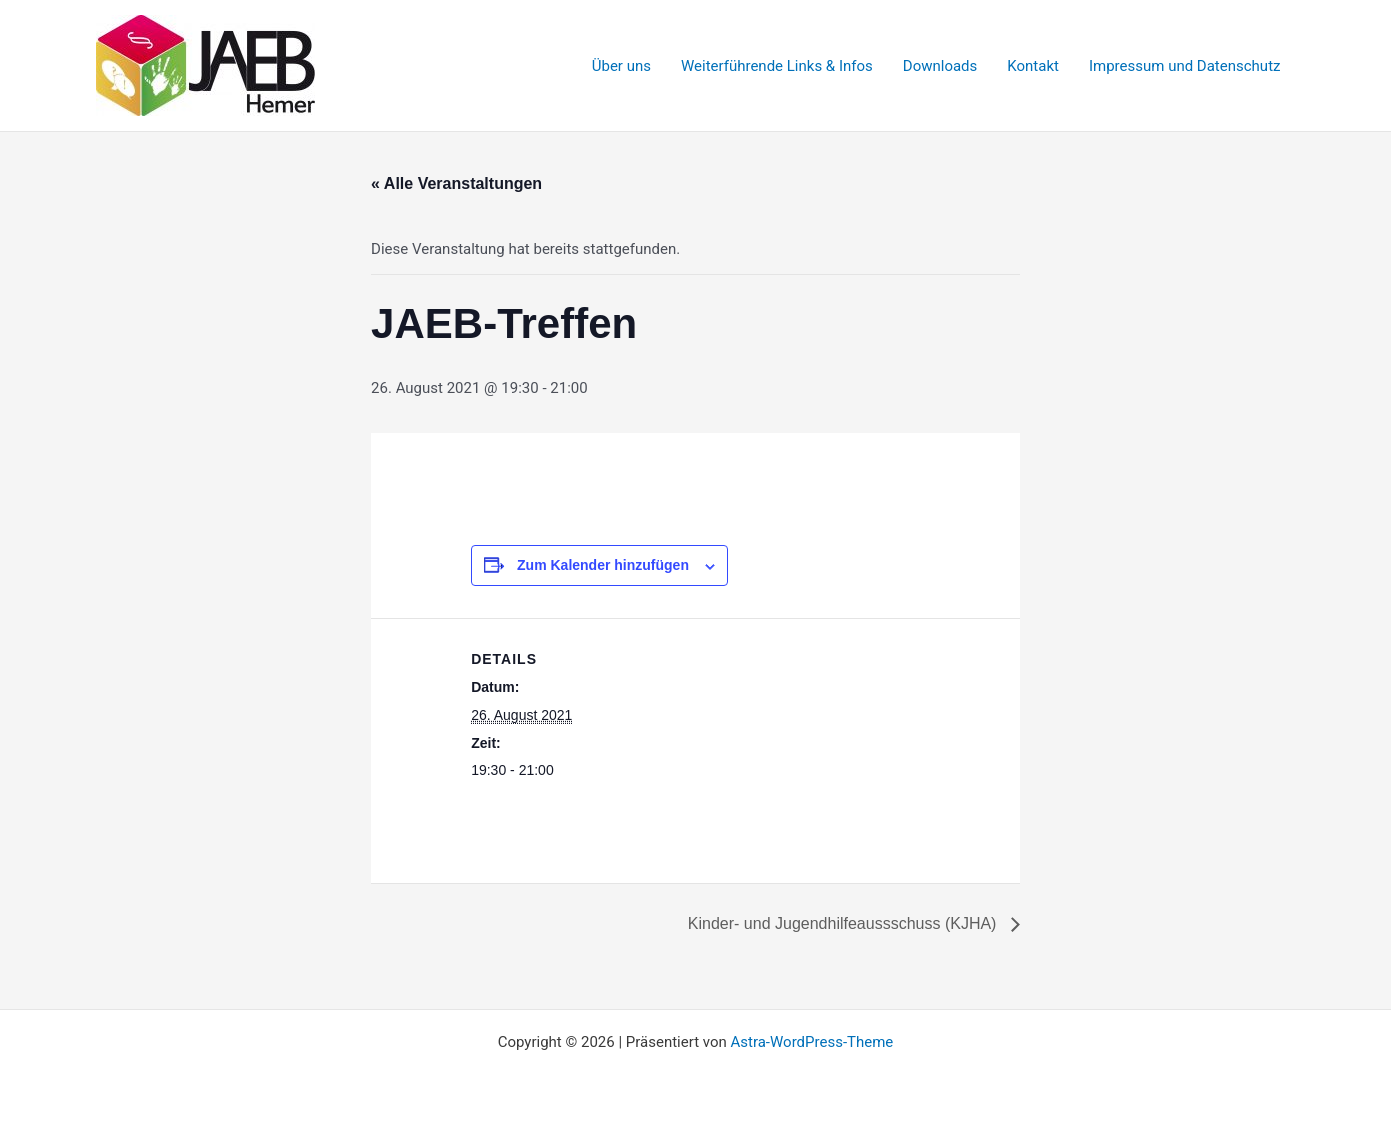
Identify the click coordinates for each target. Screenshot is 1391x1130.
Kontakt (1033, 66)
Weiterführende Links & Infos (777, 66)
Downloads (940, 66)
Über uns (621, 66)
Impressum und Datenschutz (1185, 66)
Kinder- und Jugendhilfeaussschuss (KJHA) (844, 923)
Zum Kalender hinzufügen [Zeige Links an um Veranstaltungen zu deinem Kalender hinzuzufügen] (603, 565)
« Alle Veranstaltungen (456, 183)
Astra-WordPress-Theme (811, 1042)
